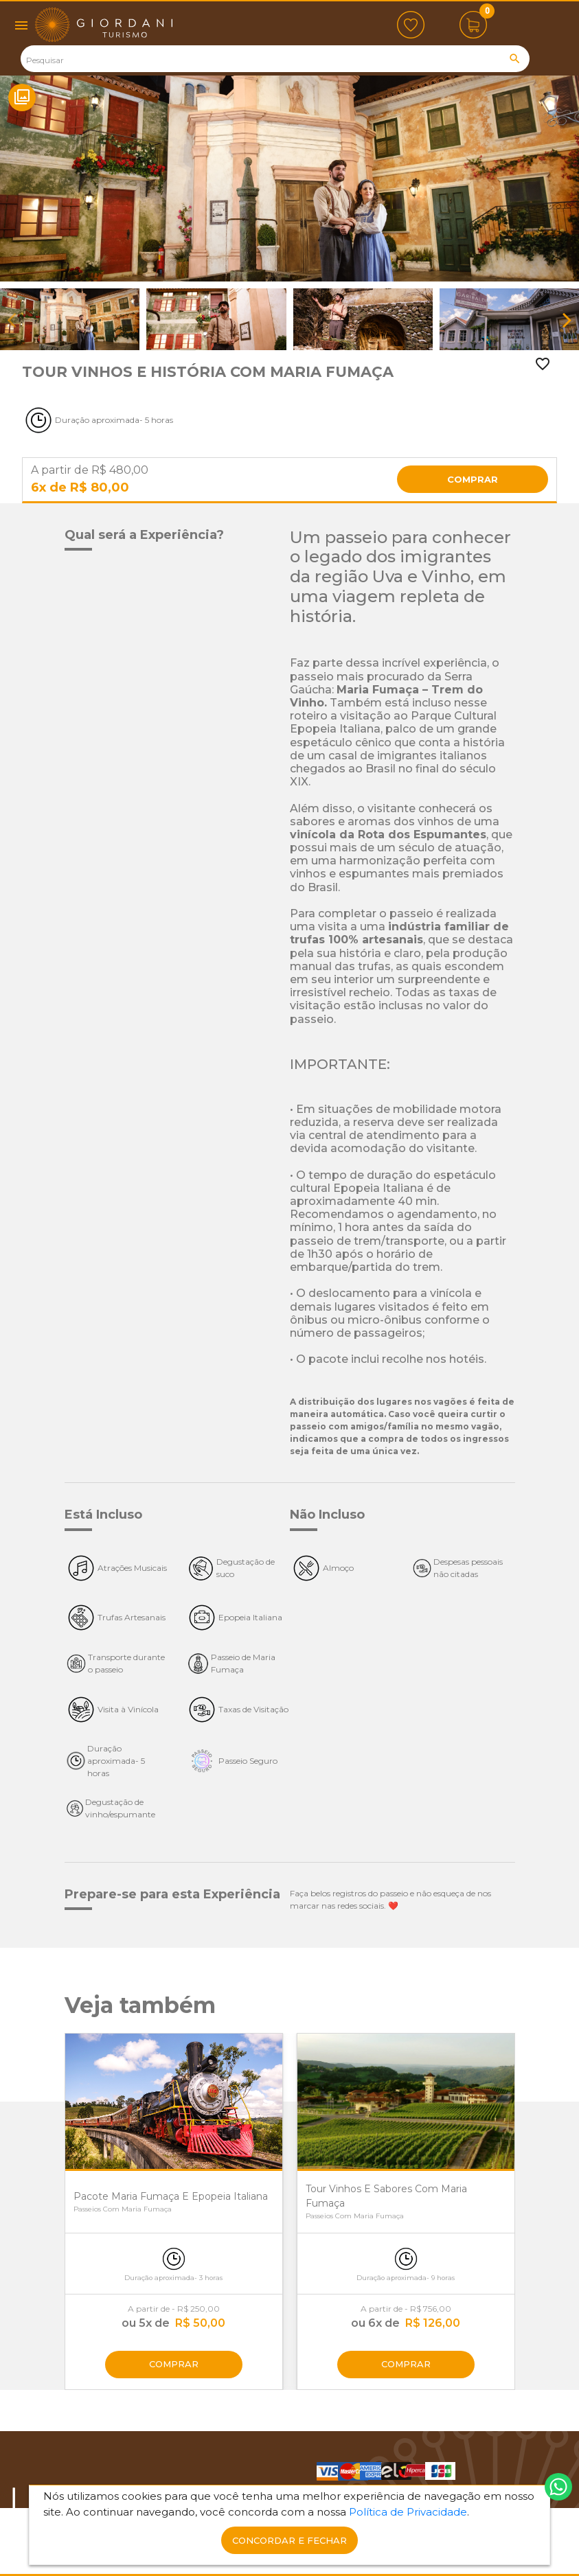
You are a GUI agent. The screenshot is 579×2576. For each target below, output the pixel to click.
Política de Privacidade (408, 2511)
